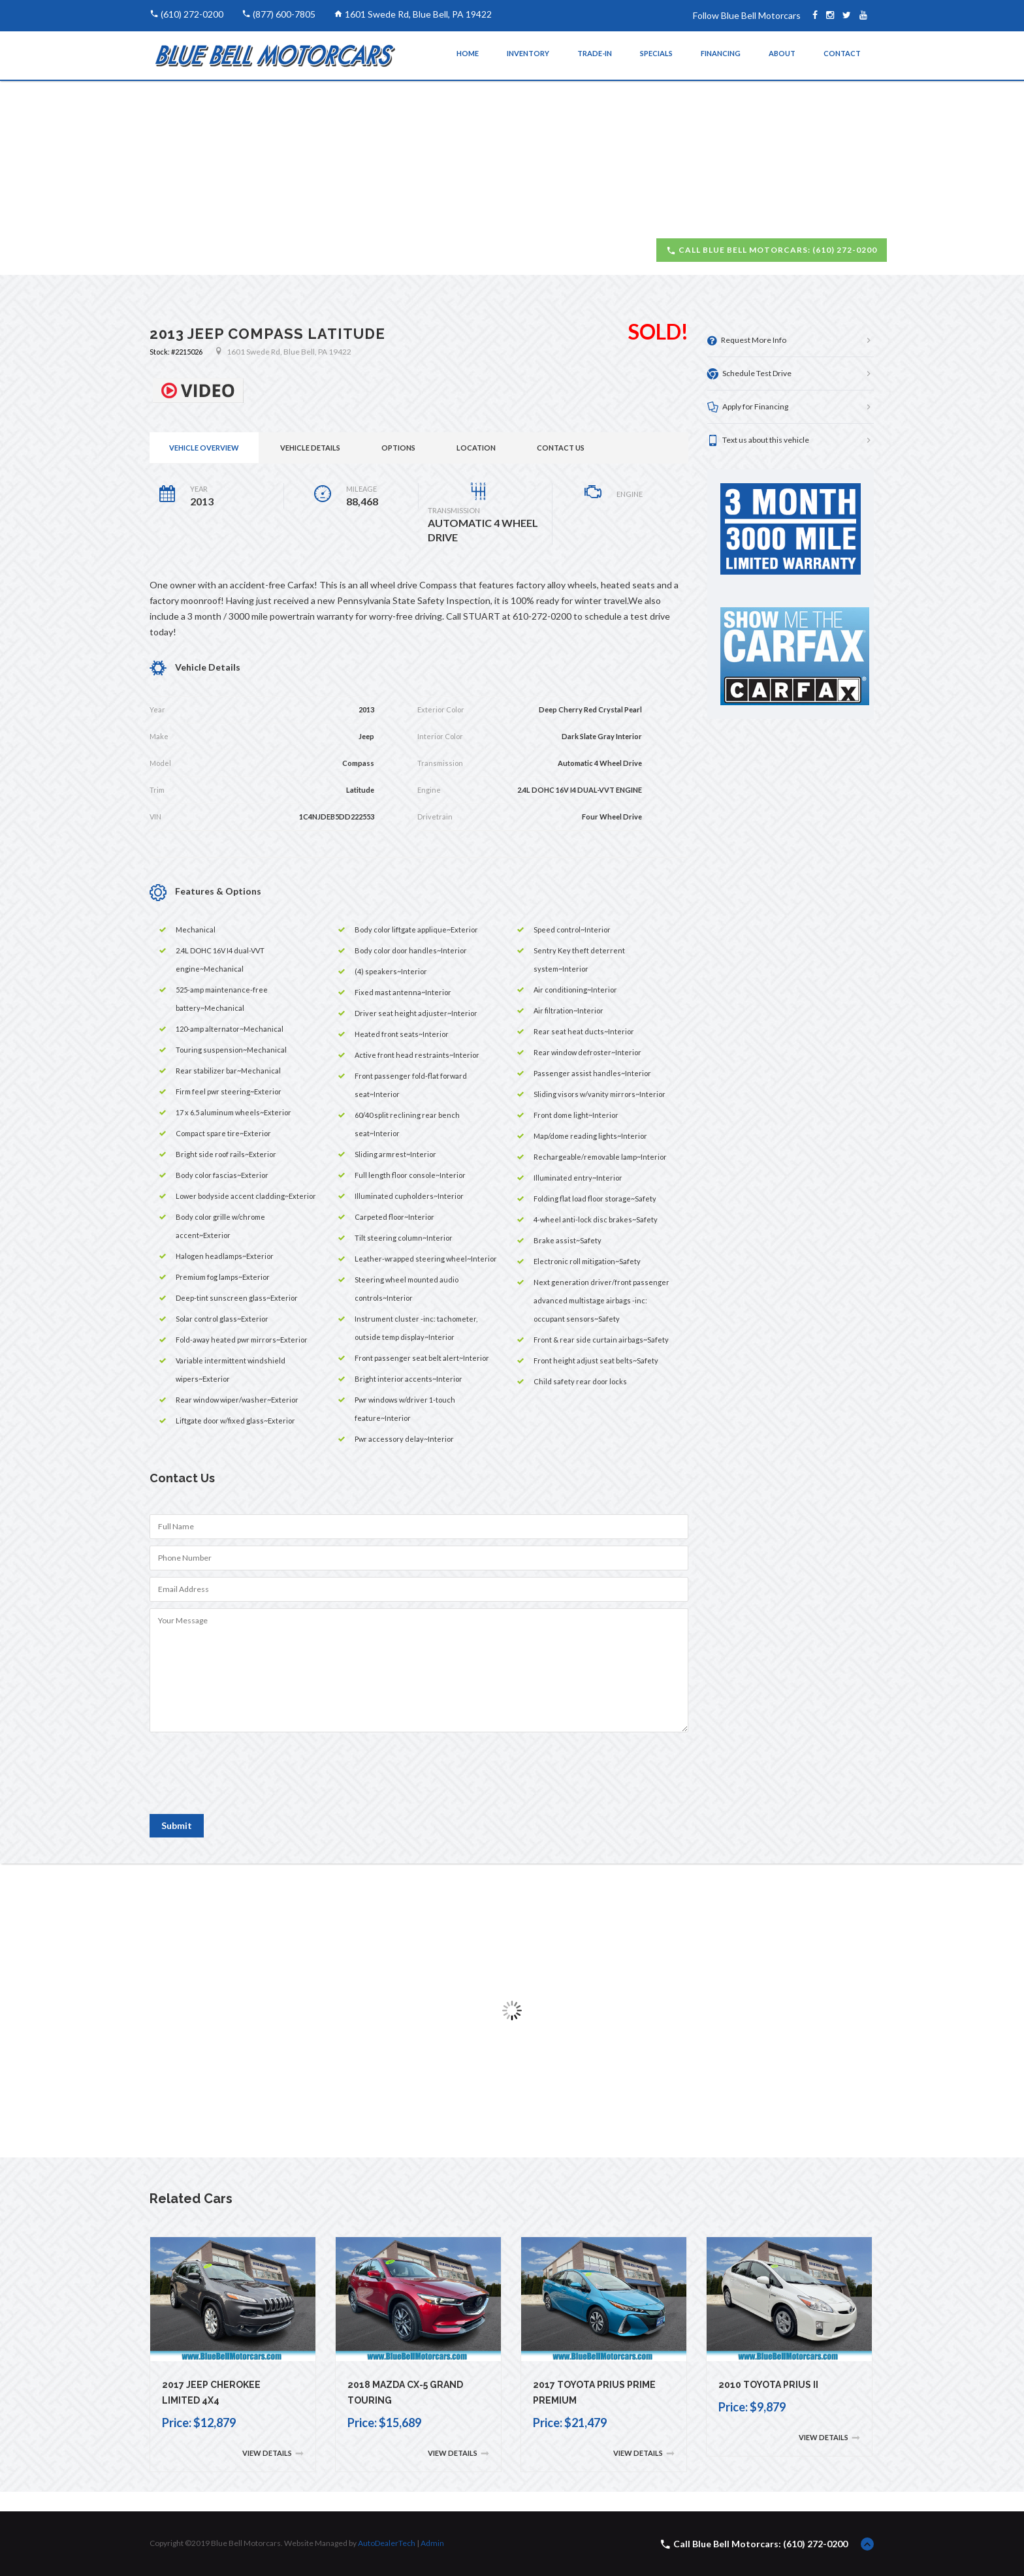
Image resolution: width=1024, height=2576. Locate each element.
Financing (721, 53)
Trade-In (594, 53)
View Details (273, 2453)
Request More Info (746, 340)
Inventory (528, 53)
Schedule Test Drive (749, 373)
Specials (656, 53)
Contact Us (560, 447)
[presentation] (249, 1778)
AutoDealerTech (386, 2543)
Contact (842, 53)
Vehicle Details (310, 447)
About (782, 53)
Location (476, 447)
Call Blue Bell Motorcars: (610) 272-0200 (771, 250)
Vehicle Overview (204, 447)
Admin (432, 2543)
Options (398, 447)
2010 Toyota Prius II (768, 2384)
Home (467, 53)
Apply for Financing (747, 407)
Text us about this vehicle (758, 440)
